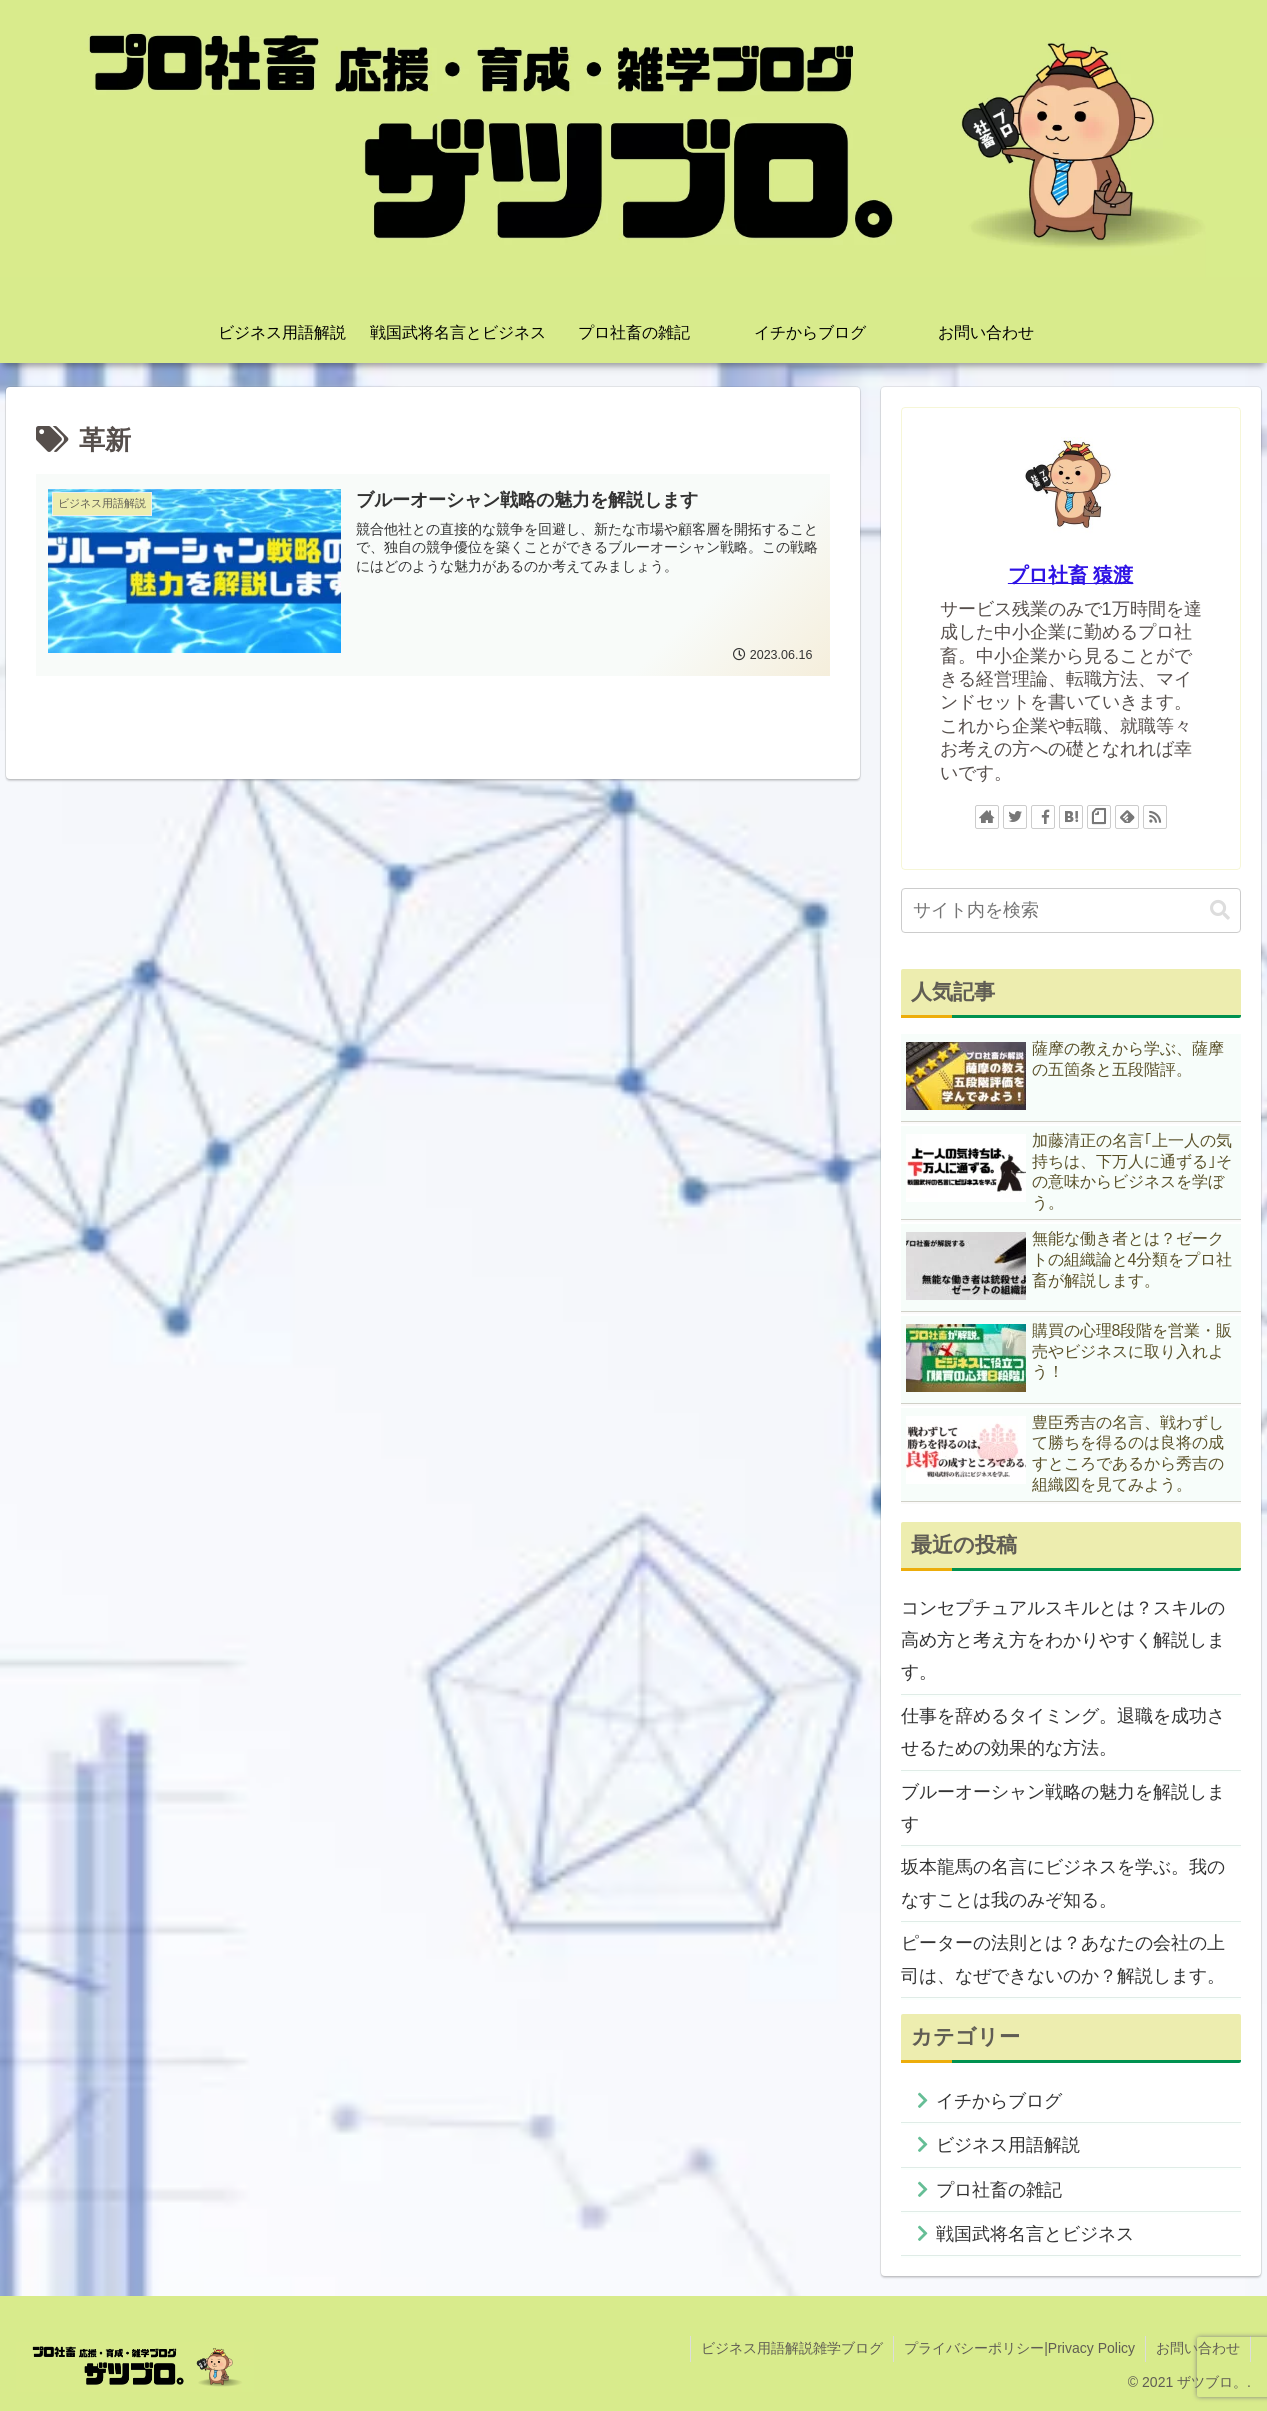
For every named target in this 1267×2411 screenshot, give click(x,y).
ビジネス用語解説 (1008, 2145)
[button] (1220, 910)
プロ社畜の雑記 (999, 2190)
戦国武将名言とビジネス (1035, 2234)
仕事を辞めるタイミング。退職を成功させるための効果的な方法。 (1063, 1732)
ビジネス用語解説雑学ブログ (792, 2348)
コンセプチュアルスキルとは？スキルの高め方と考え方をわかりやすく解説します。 (1063, 1640)
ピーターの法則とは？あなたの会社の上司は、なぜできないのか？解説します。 (1063, 1959)
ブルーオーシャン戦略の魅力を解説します (1063, 1808)
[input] (1071, 910)
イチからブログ (999, 2101)
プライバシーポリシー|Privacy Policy (1019, 2348)
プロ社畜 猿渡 (1071, 575)
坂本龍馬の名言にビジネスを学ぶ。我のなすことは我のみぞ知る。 (1063, 1883)
